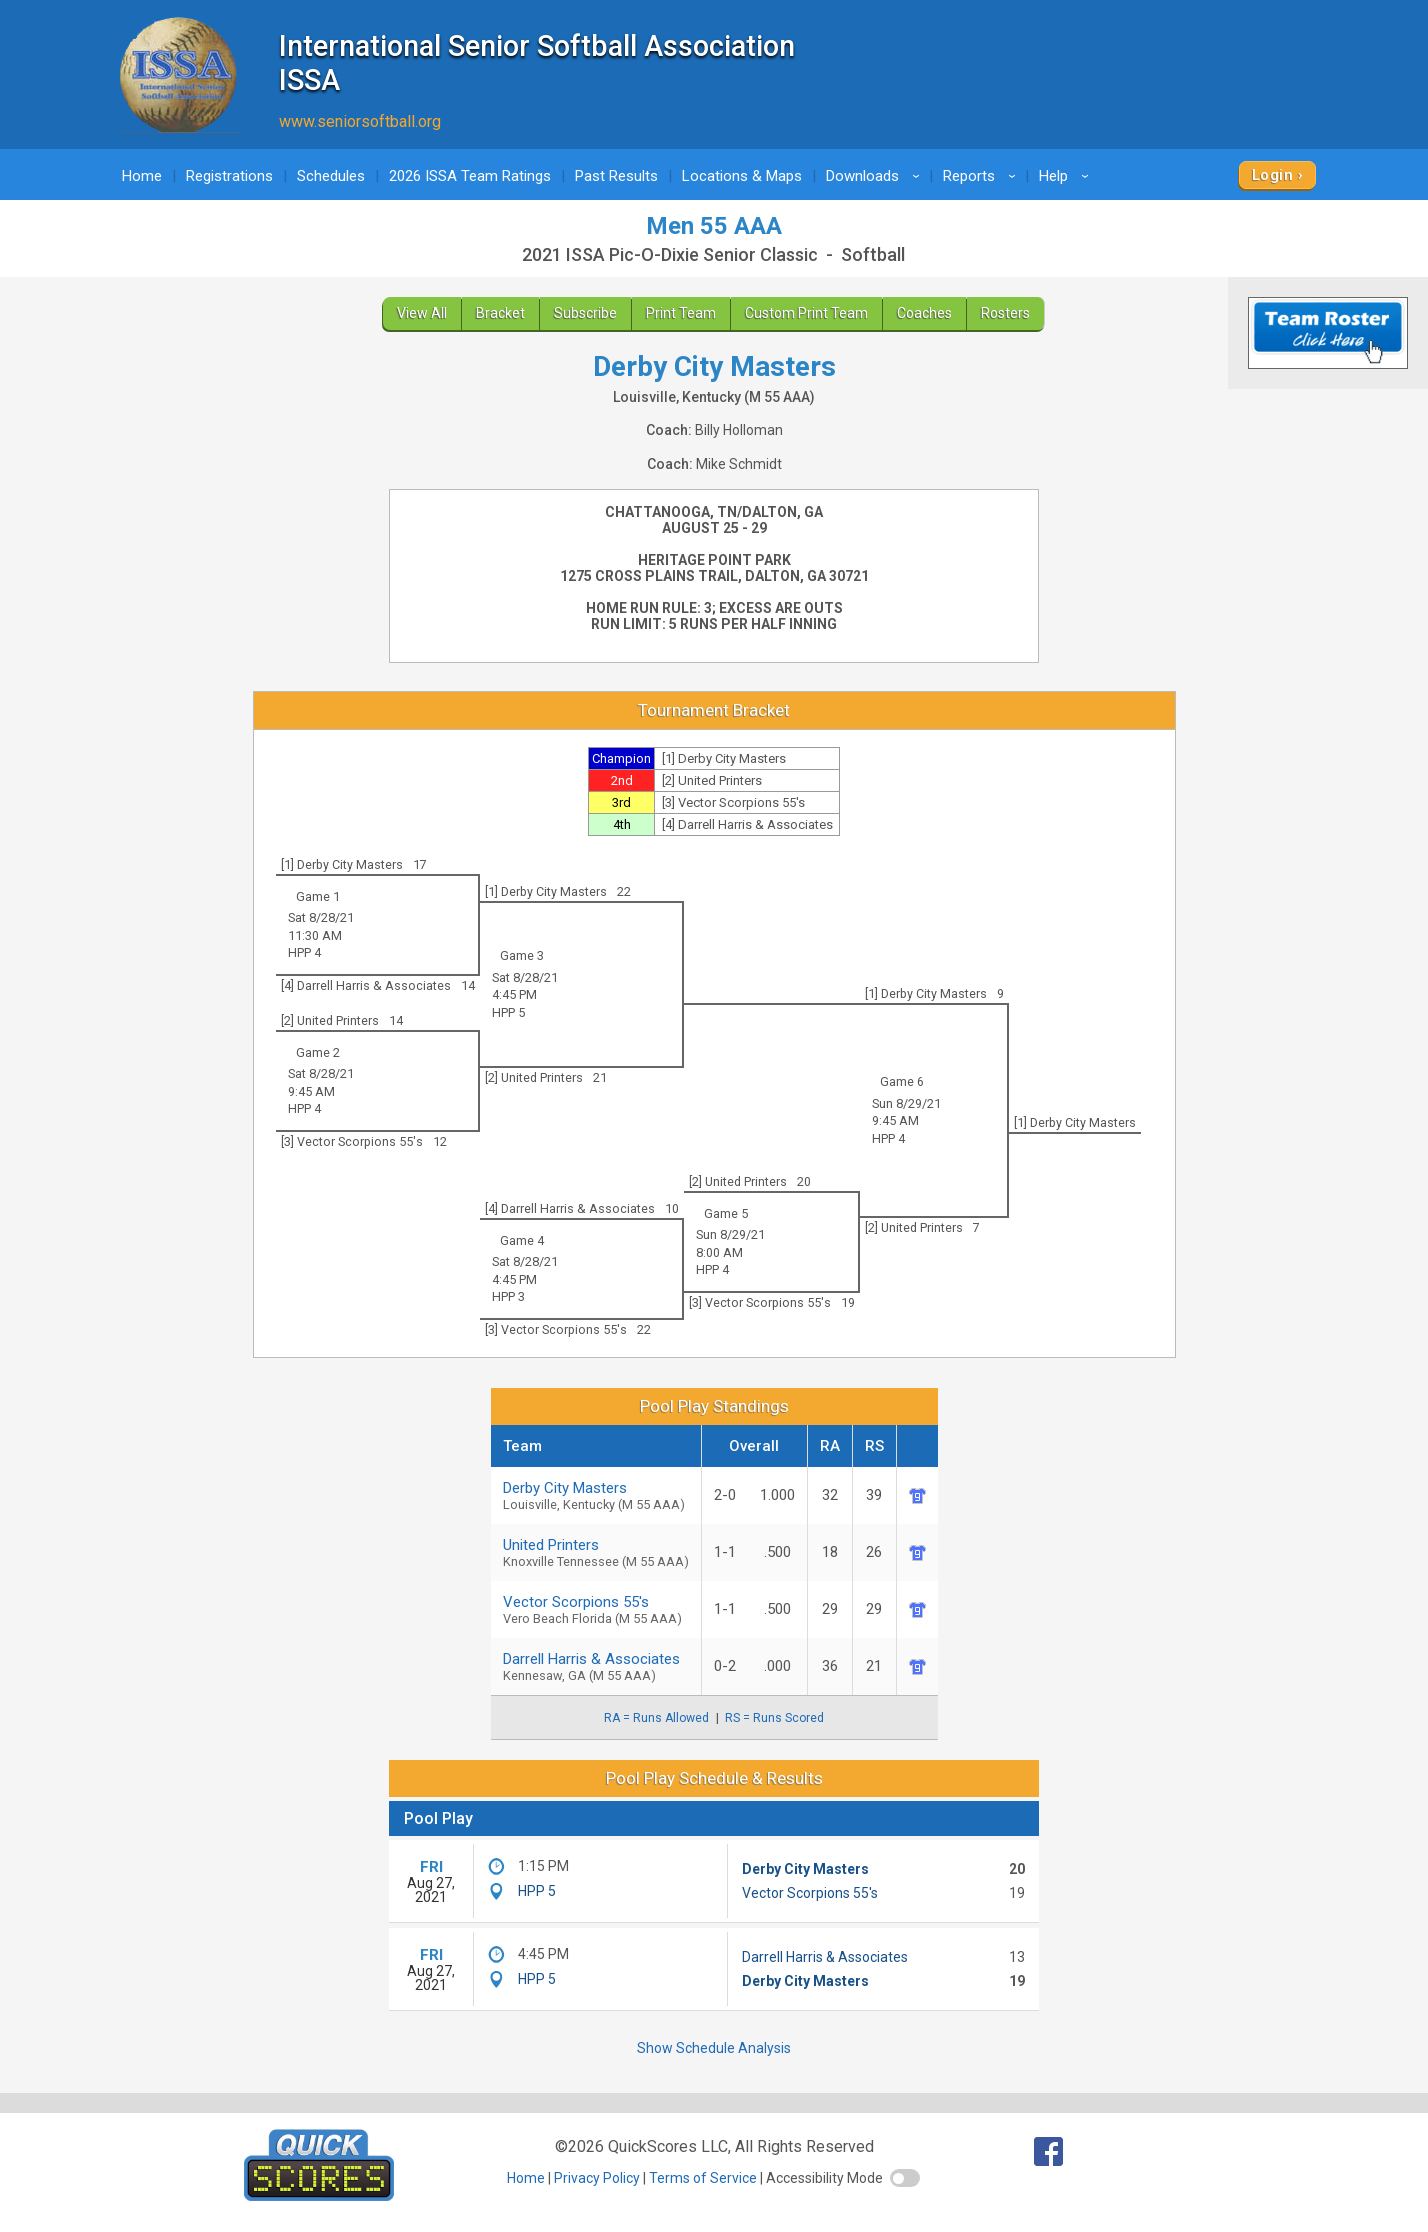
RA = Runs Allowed (656, 1718)
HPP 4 (304, 952)
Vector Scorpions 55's (596, 1609)
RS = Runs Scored (774, 1718)
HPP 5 (508, 1012)
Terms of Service (703, 2178)
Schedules (331, 176)
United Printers (596, 1552)
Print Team (681, 313)
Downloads (876, 176)
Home (142, 176)
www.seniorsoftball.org (360, 121)
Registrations (229, 176)
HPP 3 (508, 1296)
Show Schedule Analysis (714, 2048)
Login (1272, 175)
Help (1067, 176)
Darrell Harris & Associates (596, 1666)
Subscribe (585, 313)
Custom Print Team (806, 313)
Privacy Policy (597, 2178)
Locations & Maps (742, 176)
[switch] (905, 2178)
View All (422, 313)
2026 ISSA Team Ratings (470, 176)
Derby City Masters (596, 1495)
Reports (982, 176)
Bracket (500, 313)
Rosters (1005, 313)
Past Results (616, 176)
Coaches (924, 313)
